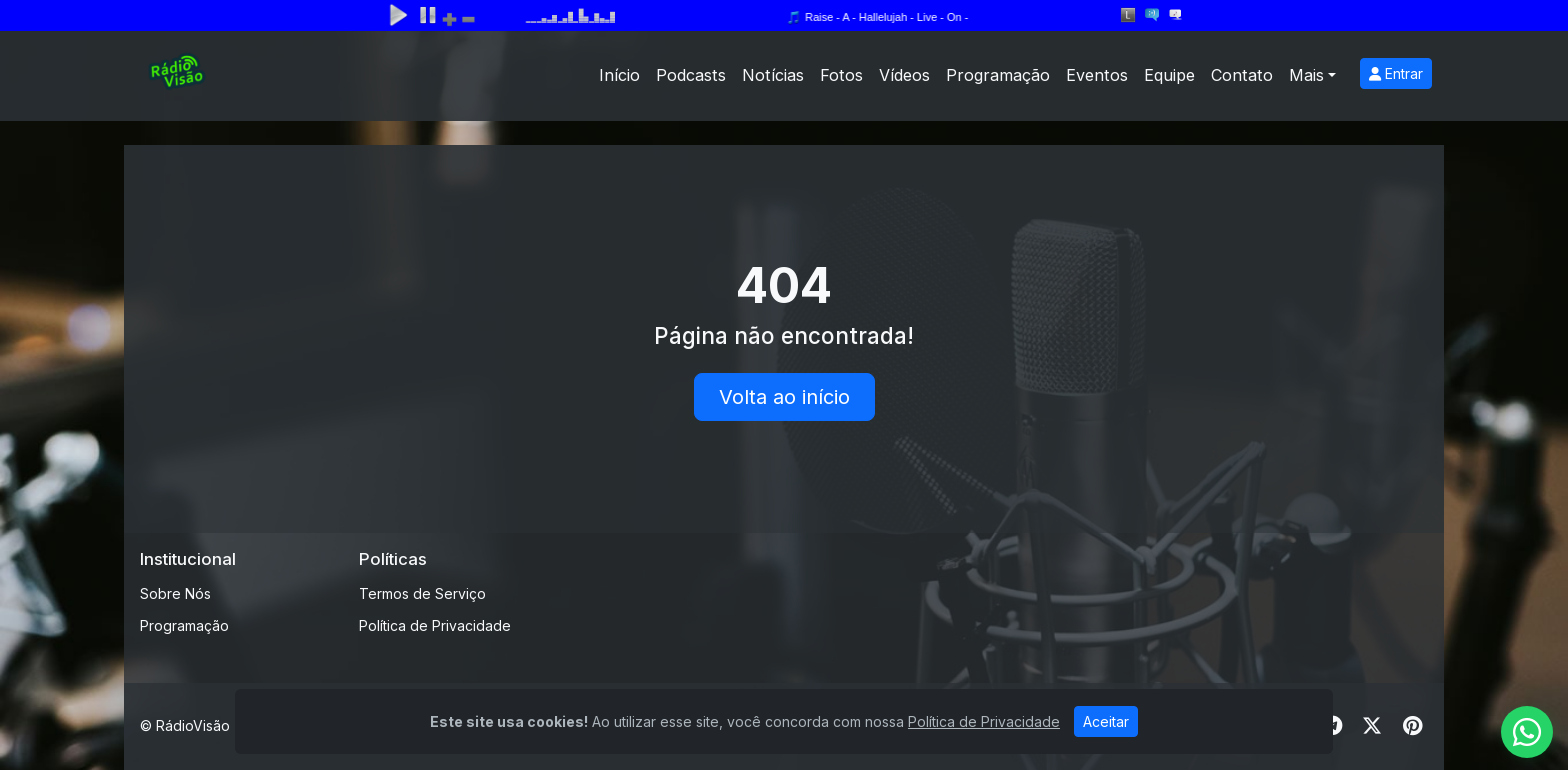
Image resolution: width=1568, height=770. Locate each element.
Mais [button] (1306, 75)
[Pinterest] (1412, 726)
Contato (1242, 75)
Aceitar (1106, 721)
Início (619, 75)
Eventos (1097, 75)
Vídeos (904, 75)
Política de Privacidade (435, 625)
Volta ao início (784, 397)
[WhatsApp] (1527, 732)
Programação (998, 75)
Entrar (1396, 73)
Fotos (841, 75)
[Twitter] (1372, 726)
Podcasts (691, 75)
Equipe (1169, 75)
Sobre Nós (175, 593)
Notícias (773, 75)
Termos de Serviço (422, 593)
